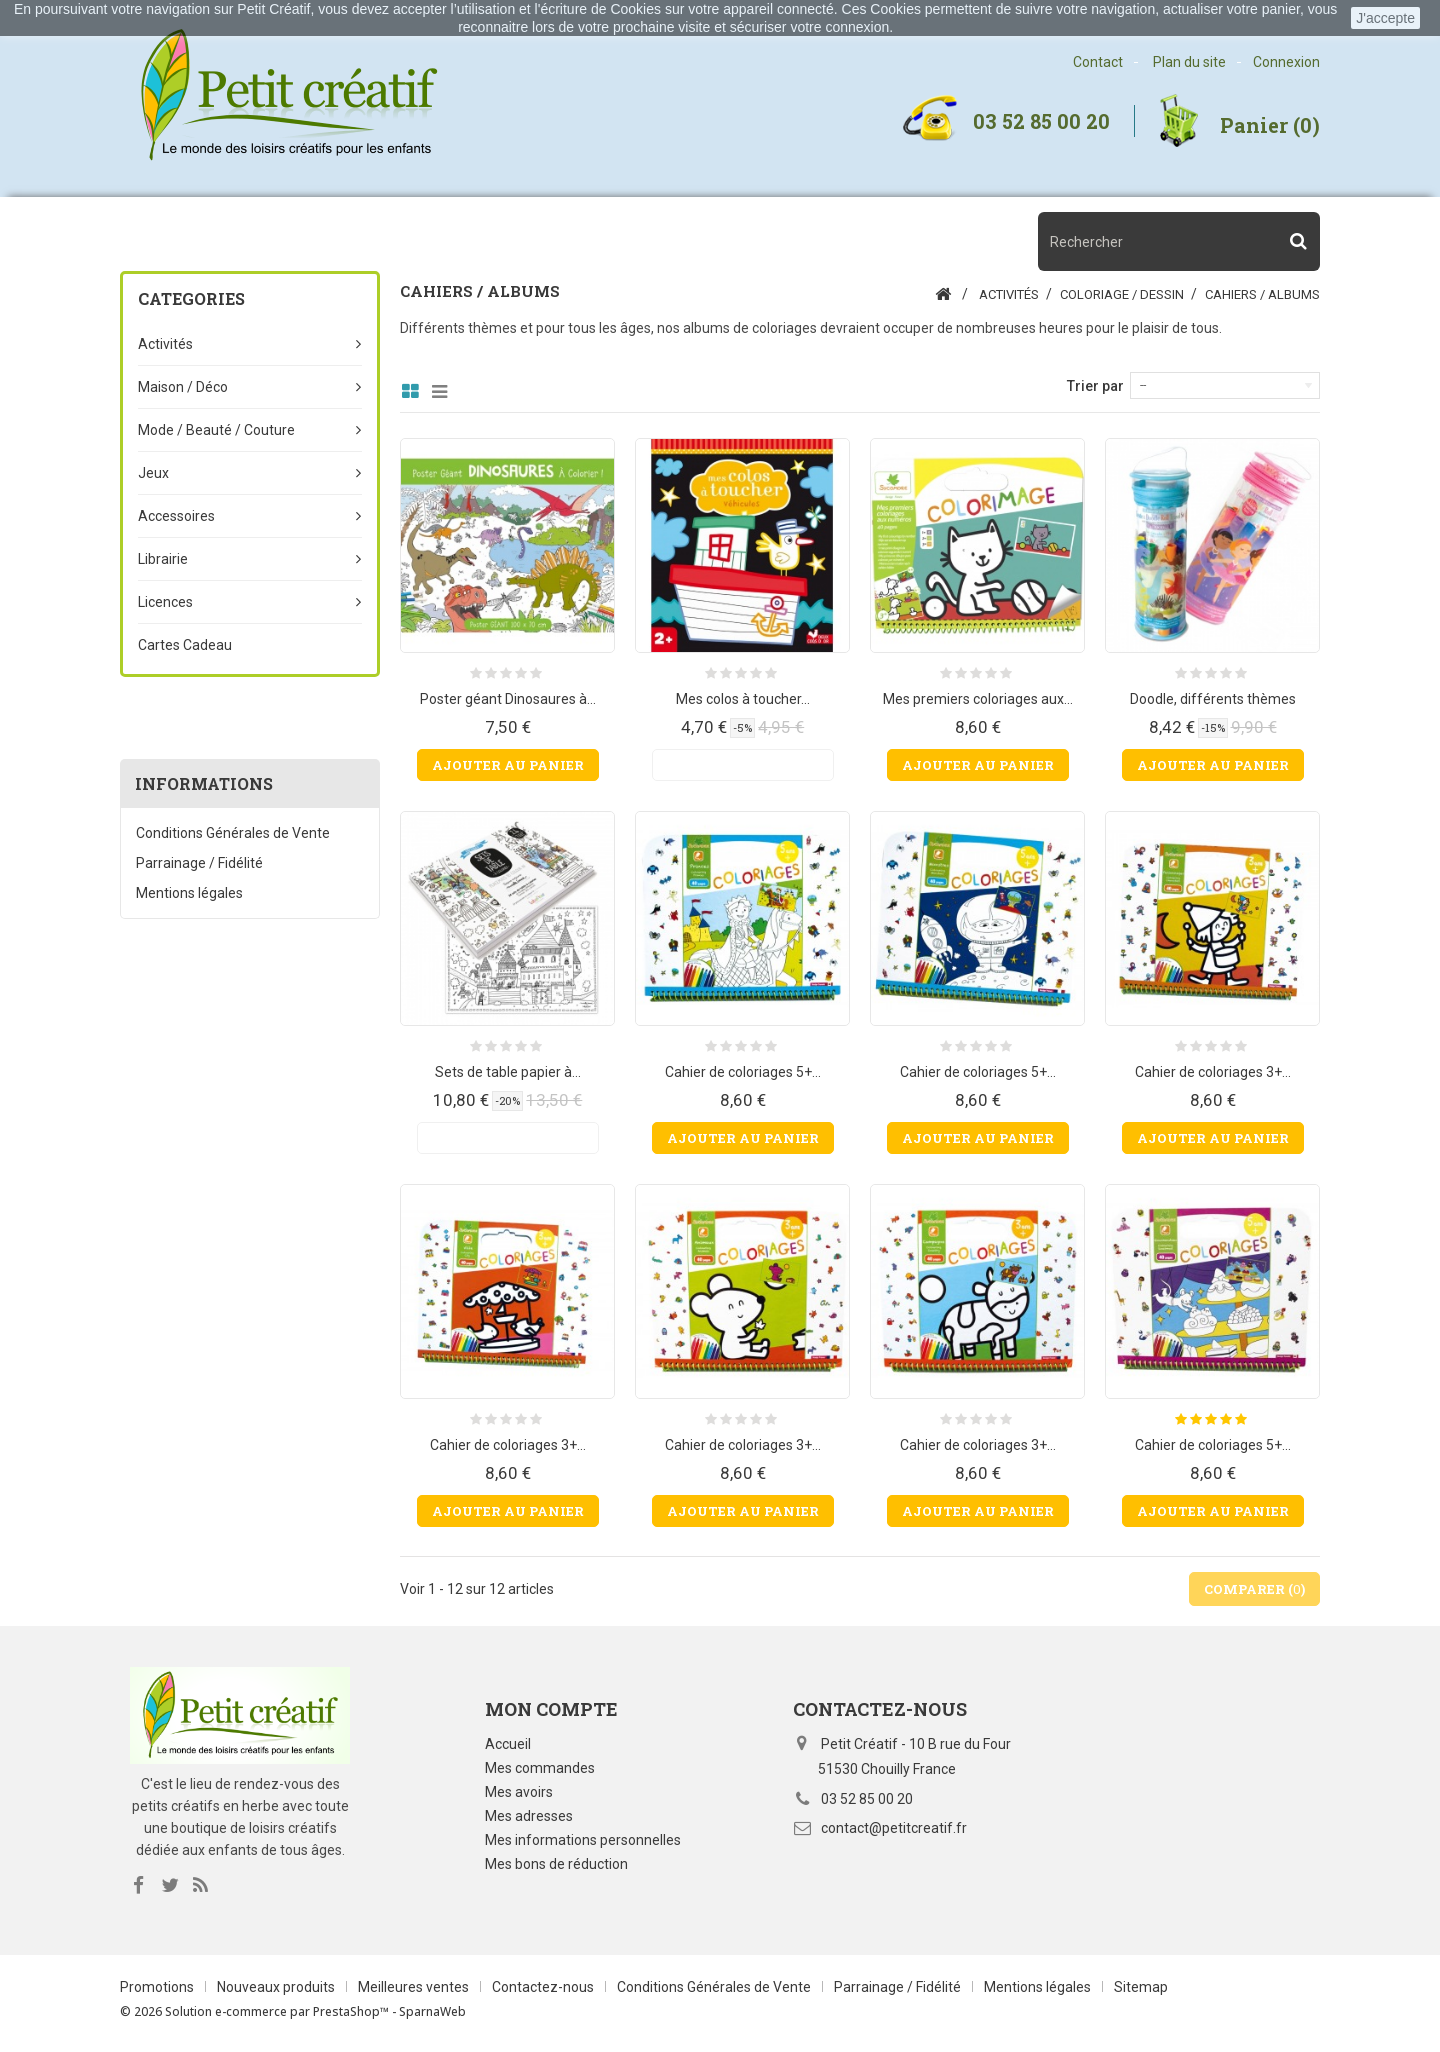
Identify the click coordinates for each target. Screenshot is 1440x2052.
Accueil (508, 1744)
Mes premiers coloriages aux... (978, 699)
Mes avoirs (519, 1792)
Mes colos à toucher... (743, 699)
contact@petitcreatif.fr (894, 1828)
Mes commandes (540, 1768)
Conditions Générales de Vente (233, 833)
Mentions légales (189, 893)
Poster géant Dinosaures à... (508, 699)
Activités (165, 344)
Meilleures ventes (415, 1987)
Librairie (163, 559)
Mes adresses (529, 1816)
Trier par (1095, 386)
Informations (204, 783)
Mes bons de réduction (556, 1864)
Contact (1098, 62)
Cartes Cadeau (185, 645)
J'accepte (1385, 18)
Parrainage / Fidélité (199, 863)
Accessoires (176, 516)
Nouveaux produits (277, 1987)
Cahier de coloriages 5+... (743, 1072)
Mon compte (551, 1709)
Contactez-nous (544, 1987)
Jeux (153, 473)
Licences (165, 602)
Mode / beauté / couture (216, 430)
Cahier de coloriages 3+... (1213, 1072)
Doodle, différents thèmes (1213, 699)
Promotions (158, 1987)
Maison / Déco (183, 387)
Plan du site (1189, 62)
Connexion (1286, 62)
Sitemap (1141, 1987)
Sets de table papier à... (508, 1072)
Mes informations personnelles (583, 1840)
